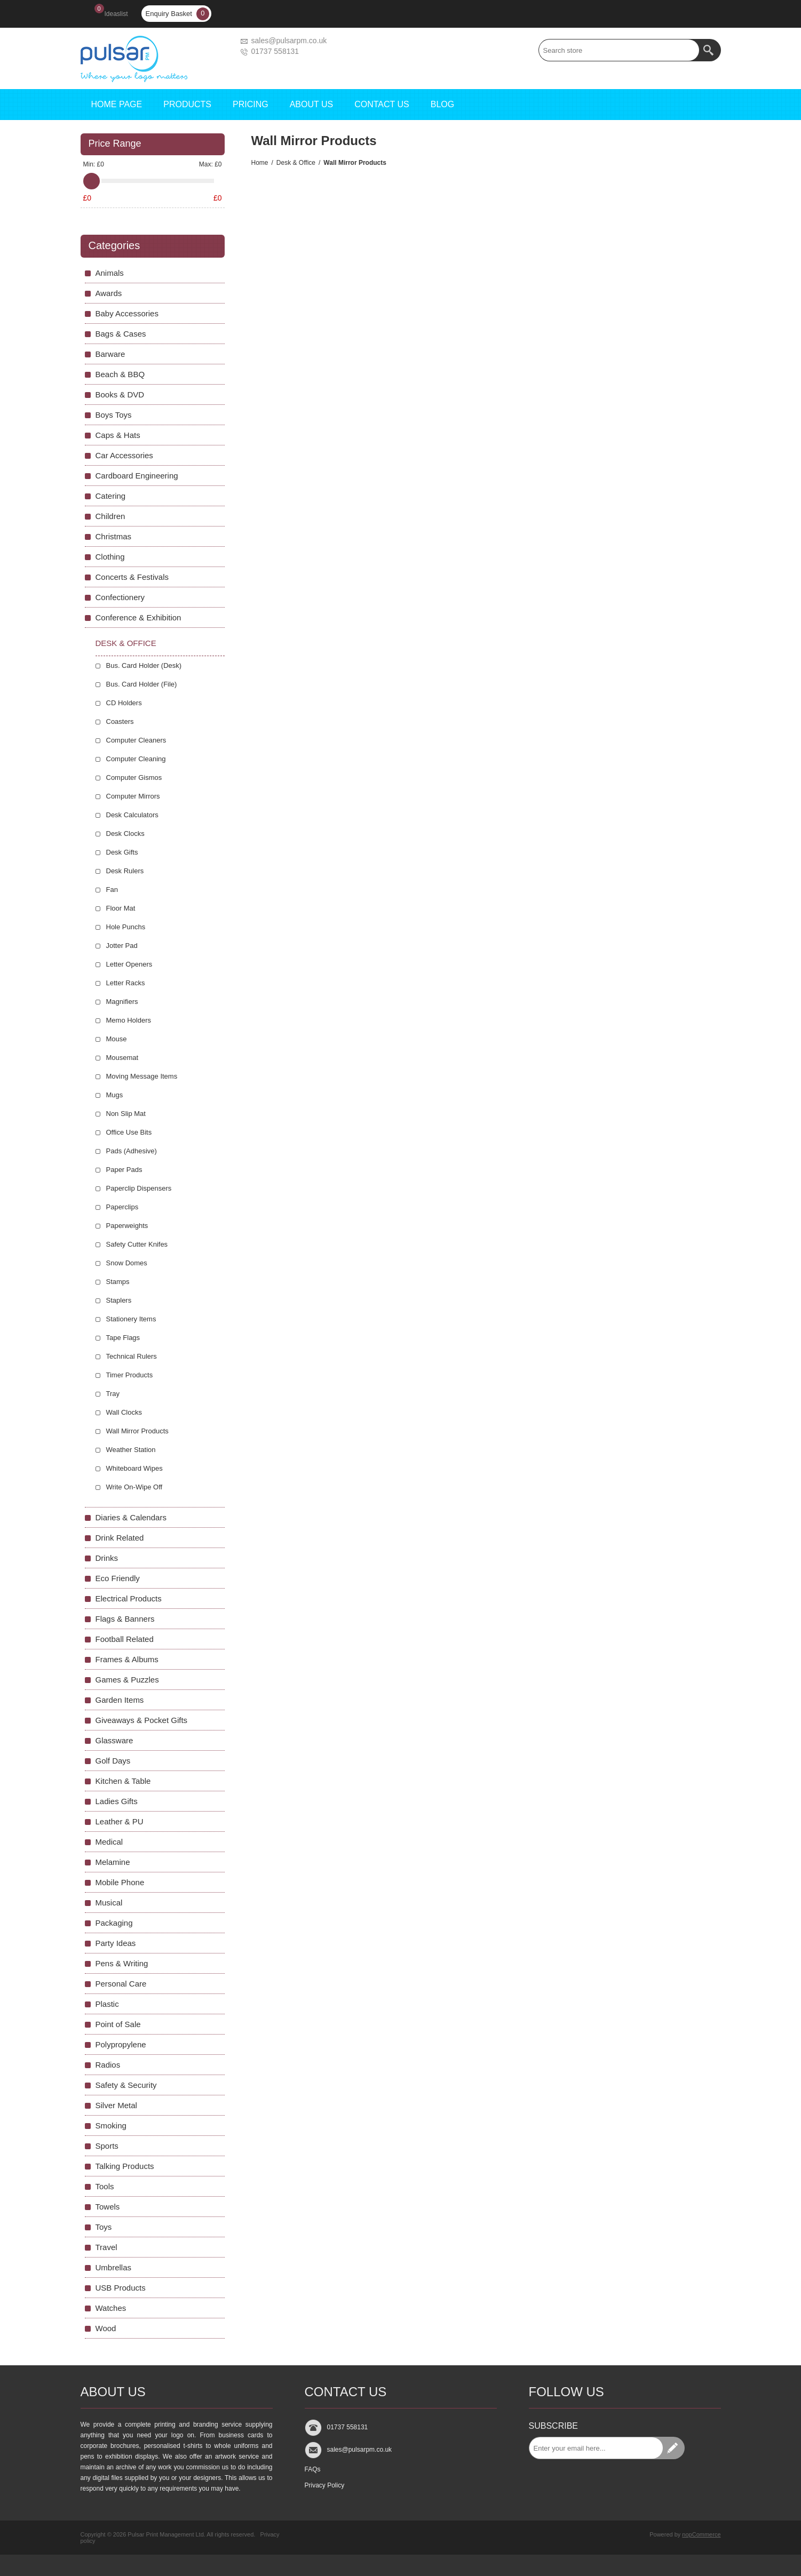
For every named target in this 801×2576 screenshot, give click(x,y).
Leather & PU (120, 1821)
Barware (110, 353)
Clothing (110, 556)
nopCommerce (701, 2534)
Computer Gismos (134, 777)
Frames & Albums (127, 1659)
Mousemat (122, 1058)
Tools (105, 2186)
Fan (112, 890)
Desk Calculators (132, 815)
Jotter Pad (122, 946)
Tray (113, 1394)
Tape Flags (123, 1338)
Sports (107, 2145)
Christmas (114, 536)
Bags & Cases (121, 333)
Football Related (125, 1639)
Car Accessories (124, 455)
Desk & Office (295, 162)
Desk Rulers (125, 871)
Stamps (118, 1282)
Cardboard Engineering (137, 475)
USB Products (121, 2287)
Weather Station (131, 1450)
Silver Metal (116, 2105)
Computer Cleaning (136, 759)
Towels (108, 2206)
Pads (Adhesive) (131, 1151)
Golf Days (113, 1760)
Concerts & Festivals (132, 576)
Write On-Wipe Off (134, 1487)
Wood (106, 2328)
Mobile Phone (120, 1882)
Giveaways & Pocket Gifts (142, 1720)
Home (259, 162)
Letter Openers (129, 964)
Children (110, 516)
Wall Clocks (124, 1412)
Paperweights (127, 1226)
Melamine (113, 1862)
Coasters (120, 721)
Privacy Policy (325, 2485)
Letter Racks (125, 983)
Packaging (114, 1922)
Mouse (116, 1039)
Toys (104, 2226)
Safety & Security (126, 2084)
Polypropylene (121, 2044)
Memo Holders (129, 1020)
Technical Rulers (131, 1356)
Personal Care (121, 1983)
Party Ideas (116, 1943)
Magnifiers (122, 1002)
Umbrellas (114, 2267)
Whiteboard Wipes (134, 1468)
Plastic (107, 2003)
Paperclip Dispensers (139, 1188)
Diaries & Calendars (131, 1517)
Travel (106, 2247)
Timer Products (129, 1375)
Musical (109, 1902)
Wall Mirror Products (137, 1431)
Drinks (107, 1557)
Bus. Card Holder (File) (141, 684)
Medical (109, 1841)
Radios (108, 2064)
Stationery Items (131, 1319)
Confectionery (120, 597)
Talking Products (125, 2166)
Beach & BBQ (120, 374)
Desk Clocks (125, 834)
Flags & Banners (125, 1618)
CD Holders (124, 703)
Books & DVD (120, 394)
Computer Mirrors (133, 796)
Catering (111, 495)
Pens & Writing (122, 1963)
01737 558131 (275, 51)
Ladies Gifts (117, 1801)
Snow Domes (126, 1263)
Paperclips (122, 1207)
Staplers (119, 1300)
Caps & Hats (118, 435)
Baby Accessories (127, 313)
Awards (109, 293)
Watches (111, 2307)
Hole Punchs (126, 927)
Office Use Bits (129, 1132)
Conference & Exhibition (138, 617)
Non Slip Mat (126, 1114)
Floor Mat (121, 908)
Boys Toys (114, 414)
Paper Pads (124, 1170)
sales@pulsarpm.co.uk (289, 40)
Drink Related (120, 1537)
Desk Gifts (122, 852)
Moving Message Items (142, 1076)
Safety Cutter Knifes (137, 1244)
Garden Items (120, 1699)
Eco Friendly (118, 1578)
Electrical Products (129, 1598)
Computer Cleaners (136, 740)
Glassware (114, 1740)
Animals (110, 272)
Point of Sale (118, 2024)
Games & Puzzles (127, 1679)
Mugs (114, 1095)
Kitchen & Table (123, 1780)
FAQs (313, 2469)
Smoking (111, 2125)
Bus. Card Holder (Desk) (144, 665)
